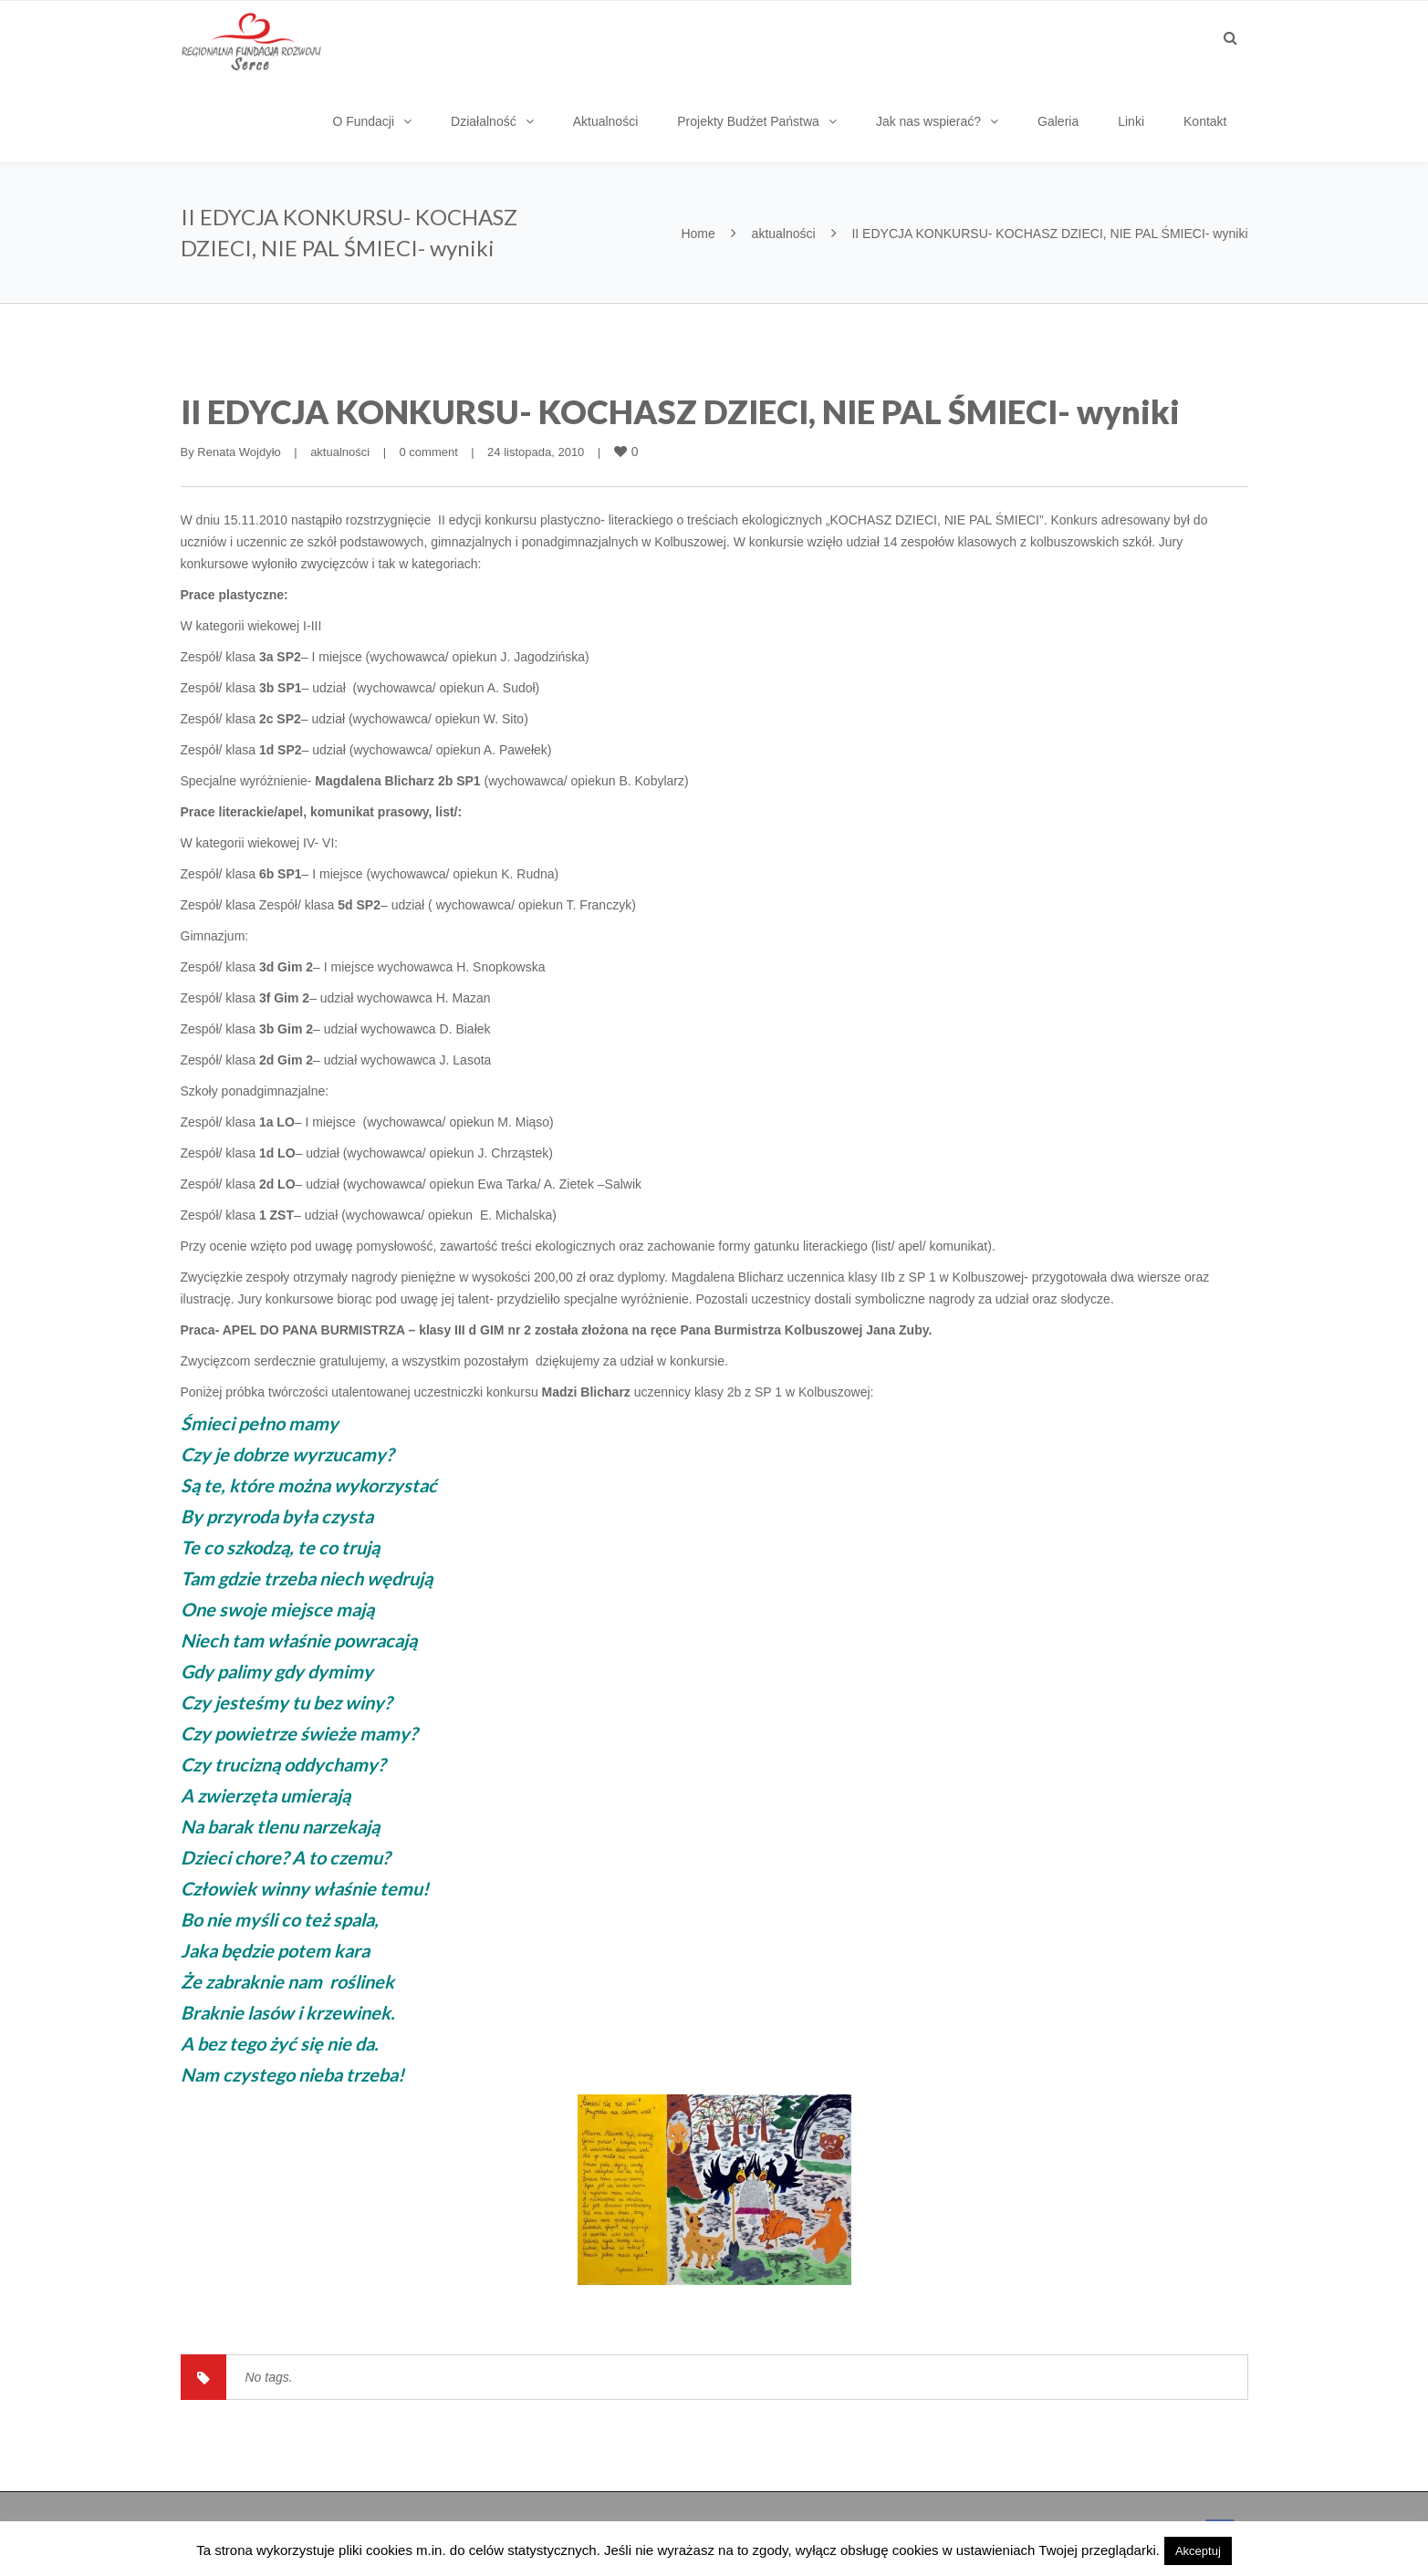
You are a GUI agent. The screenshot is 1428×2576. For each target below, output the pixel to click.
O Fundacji (363, 121)
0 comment (428, 452)
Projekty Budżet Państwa (748, 121)
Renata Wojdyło (239, 452)
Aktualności (606, 121)
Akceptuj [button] (1198, 2551)
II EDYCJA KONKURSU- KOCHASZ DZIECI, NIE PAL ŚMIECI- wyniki (680, 411)
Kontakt (1204, 121)
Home (697, 233)
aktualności (784, 233)
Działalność (483, 121)
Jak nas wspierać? (928, 121)
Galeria (1058, 121)
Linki (1131, 121)
